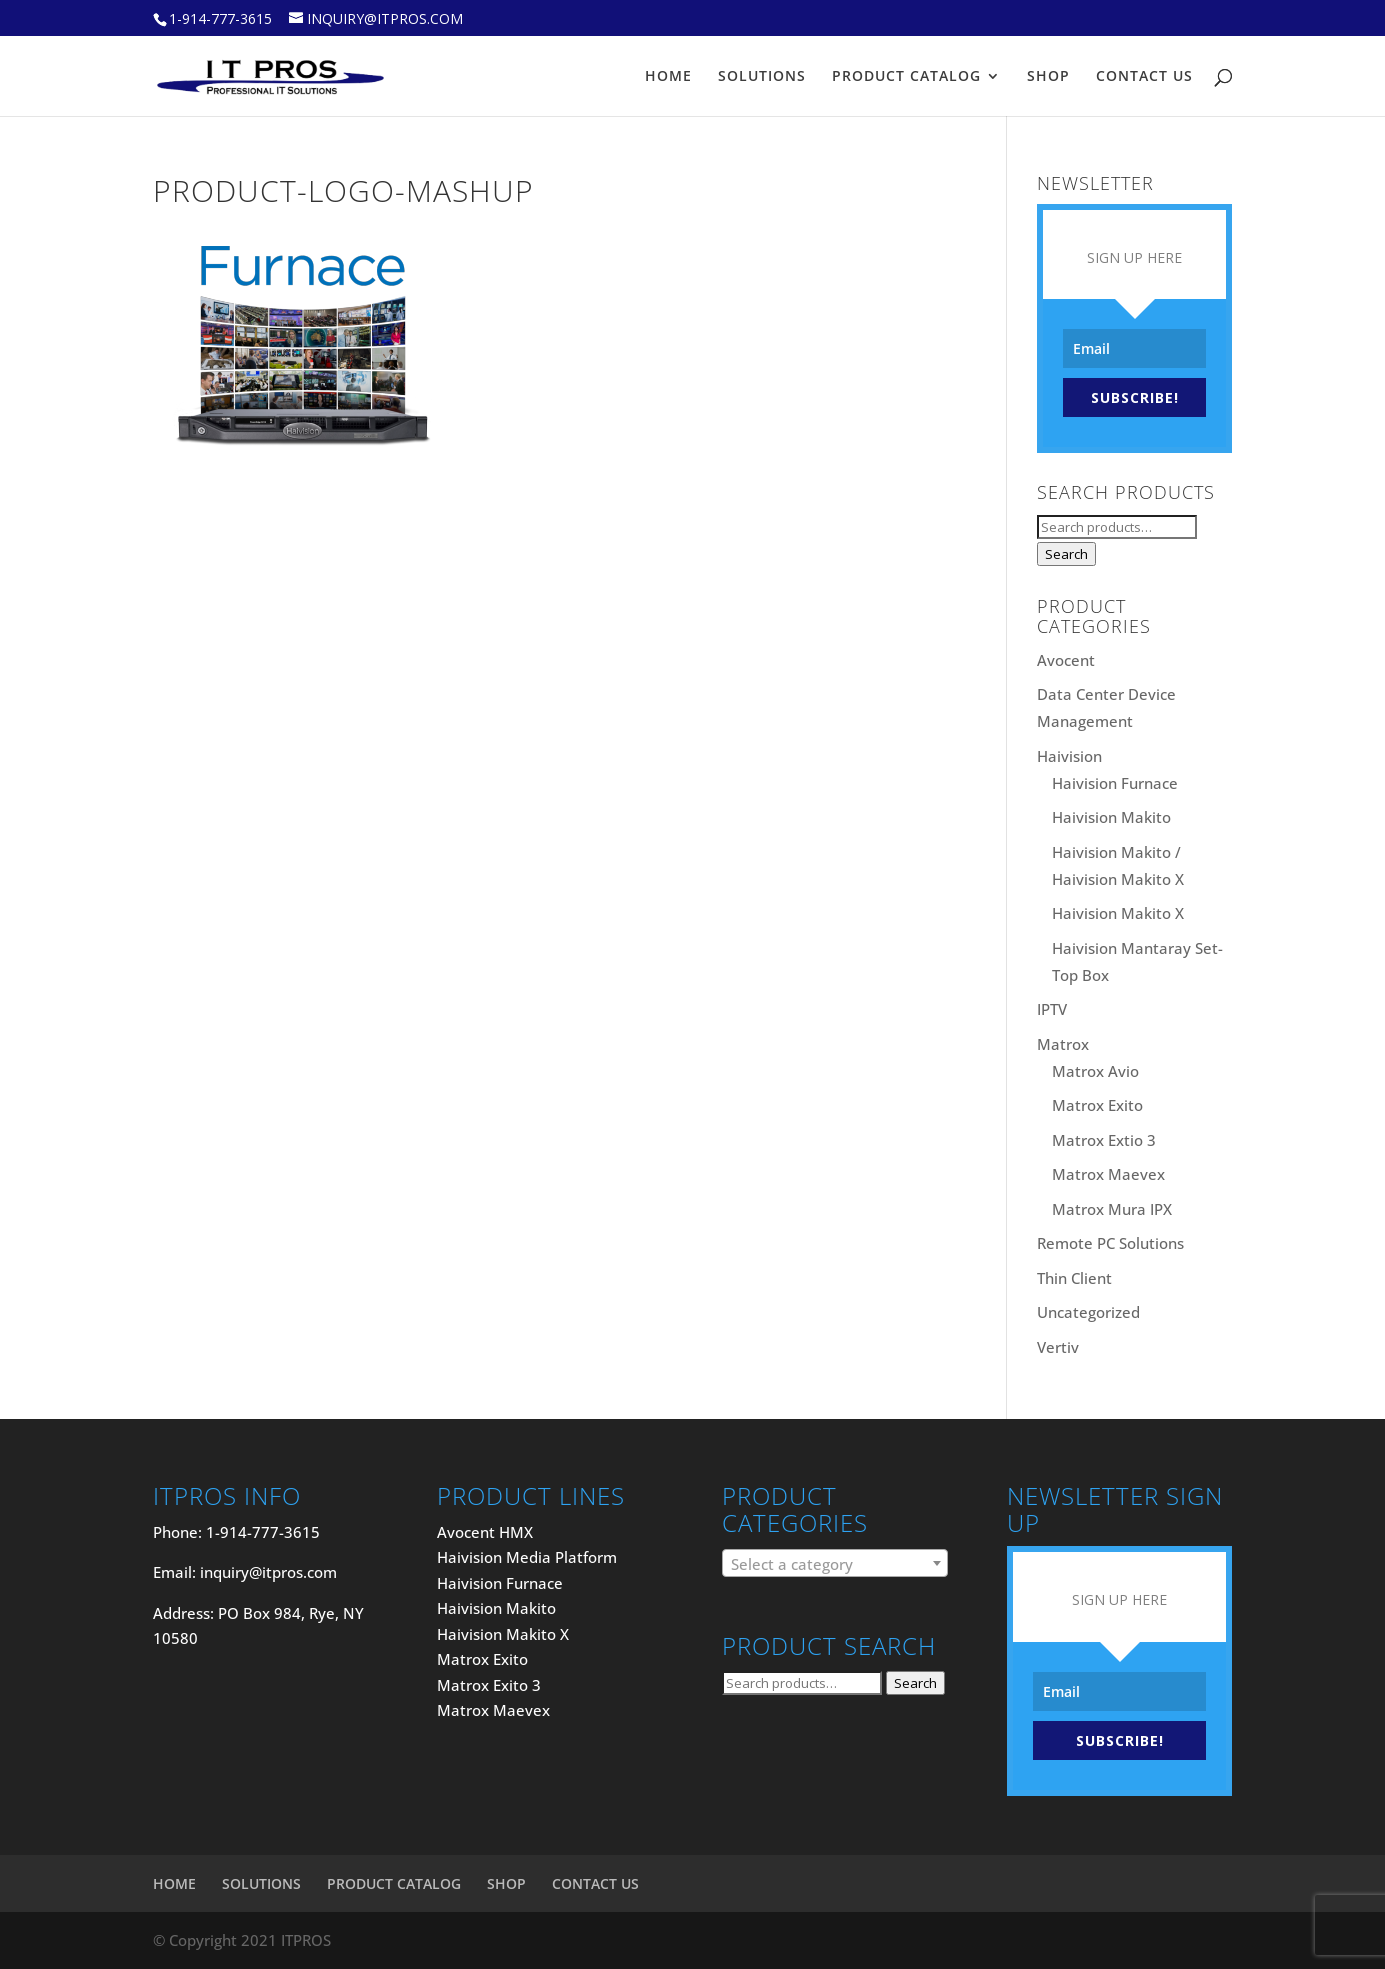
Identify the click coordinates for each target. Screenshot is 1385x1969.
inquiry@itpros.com (268, 1572)
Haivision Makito (1111, 817)
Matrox (1063, 1044)
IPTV (1052, 1009)
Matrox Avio (1095, 1071)
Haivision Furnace (1115, 783)
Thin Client (1074, 1278)
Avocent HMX (485, 1532)
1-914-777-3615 (220, 18)
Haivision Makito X (1118, 913)
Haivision (1069, 756)
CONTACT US (1144, 77)
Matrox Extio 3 (1104, 1140)
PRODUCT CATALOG (906, 77)
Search (1066, 554)
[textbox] (834, 1564)
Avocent (1066, 660)
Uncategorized (1088, 1312)
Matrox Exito (1097, 1105)
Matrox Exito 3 (489, 1685)
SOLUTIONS (762, 77)
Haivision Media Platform (527, 1557)
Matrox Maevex (1108, 1174)
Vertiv (1058, 1347)
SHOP (1048, 77)
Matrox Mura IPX (1112, 1209)
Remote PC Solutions (1110, 1243)
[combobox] (834, 1563)
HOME (668, 77)
